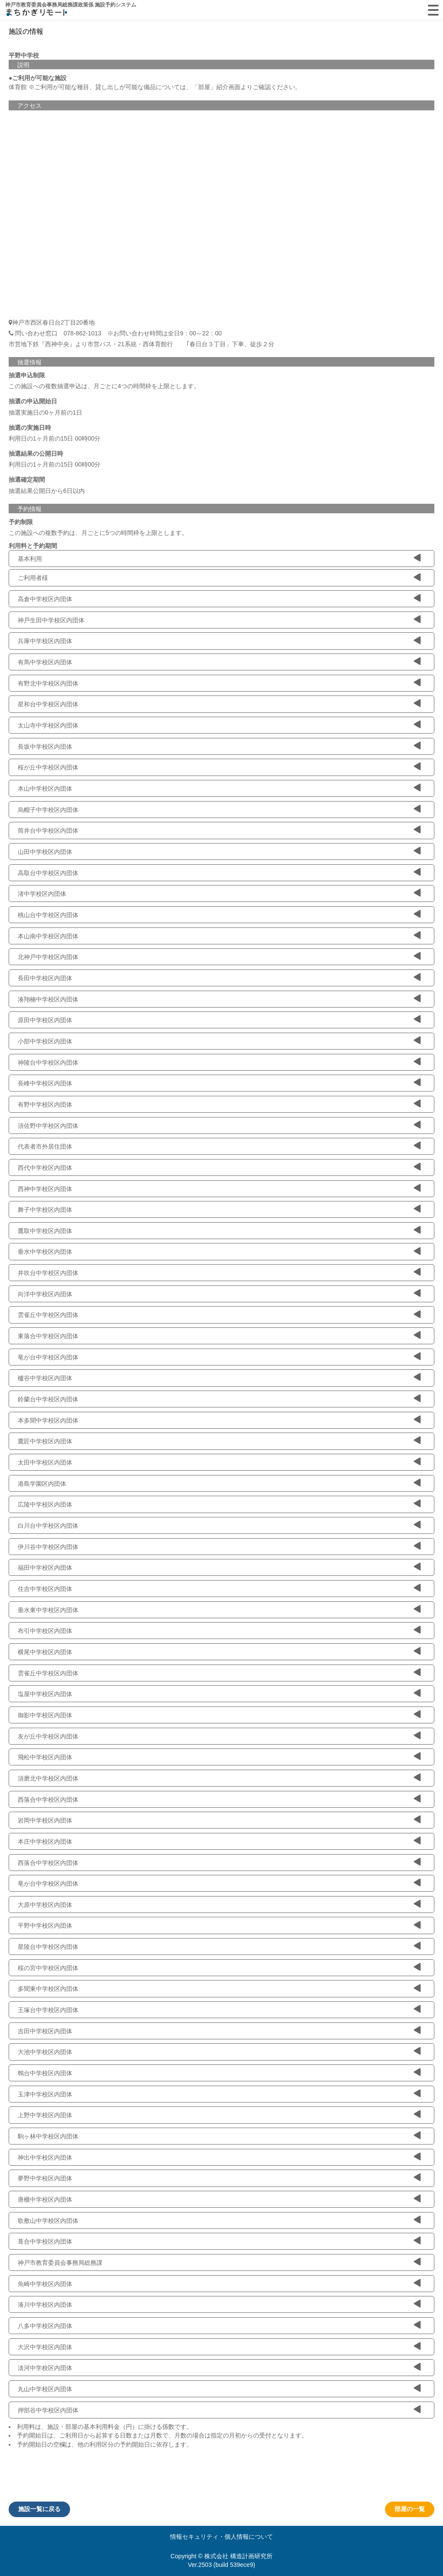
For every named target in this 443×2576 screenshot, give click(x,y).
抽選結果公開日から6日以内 (47, 490)
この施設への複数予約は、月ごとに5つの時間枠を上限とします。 (98, 532)
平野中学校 (24, 55)
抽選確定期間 (27, 479)
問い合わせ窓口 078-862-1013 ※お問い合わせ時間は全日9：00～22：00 (115, 333)
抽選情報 (29, 362)
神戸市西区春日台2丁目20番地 (53, 322)
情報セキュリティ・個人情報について (221, 2536)
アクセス (29, 105)
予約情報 (29, 509)
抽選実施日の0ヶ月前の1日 (45, 412)
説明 (23, 64)
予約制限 (21, 521)
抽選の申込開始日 (33, 401)
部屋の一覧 (410, 2508)
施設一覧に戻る (39, 2508)
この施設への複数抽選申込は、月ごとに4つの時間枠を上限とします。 (104, 386)
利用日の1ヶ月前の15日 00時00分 (54, 438)
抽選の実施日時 (30, 427)
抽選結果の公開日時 (36, 453)
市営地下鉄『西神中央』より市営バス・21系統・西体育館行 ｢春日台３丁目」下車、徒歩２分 (141, 344)
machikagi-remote (36, 14)
